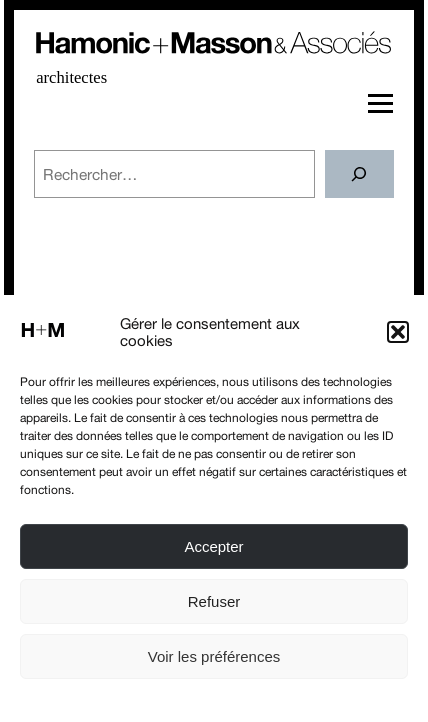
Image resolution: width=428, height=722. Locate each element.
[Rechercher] (359, 174)
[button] (398, 332)
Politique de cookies (147, 700)
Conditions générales (268, 700)
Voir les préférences (214, 656)
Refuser (214, 601)
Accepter (213, 546)
